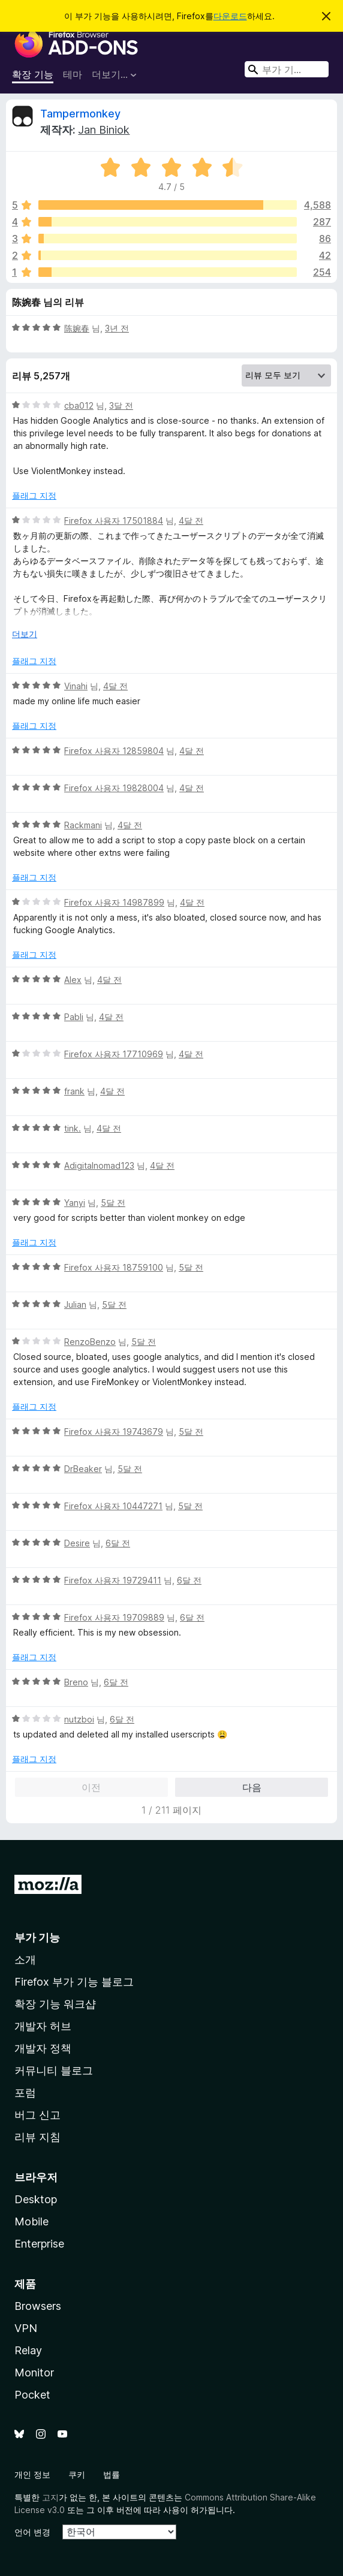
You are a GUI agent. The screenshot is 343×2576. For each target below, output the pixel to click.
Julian (75, 1304)
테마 (72, 74)
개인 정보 (32, 2474)
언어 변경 (32, 2532)
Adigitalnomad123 (99, 1165)
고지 (50, 2497)
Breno (76, 1682)
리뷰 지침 (37, 2137)
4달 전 (191, 520)
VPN (25, 2328)
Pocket (32, 2394)
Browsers (37, 2306)
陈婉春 (76, 328)
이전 (91, 1787)
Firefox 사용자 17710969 (113, 1054)
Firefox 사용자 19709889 (114, 1617)
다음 (251, 1787)
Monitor (34, 2372)
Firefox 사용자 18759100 (113, 1267)
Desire (77, 1543)
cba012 (79, 405)
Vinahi (76, 686)
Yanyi (74, 1202)
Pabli (73, 1017)
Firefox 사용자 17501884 (113, 520)
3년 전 (117, 328)
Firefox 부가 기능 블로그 (74, 1981)
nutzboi (79, 1719)
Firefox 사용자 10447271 (113, 1506)
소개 (25, 1959)
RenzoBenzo (90, 1342)
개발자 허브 (42, 2026)
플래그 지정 (34, 495)
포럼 (25, 2092)
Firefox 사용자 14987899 (114, 902)
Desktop (35, 2199)
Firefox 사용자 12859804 (114, 751)
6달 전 (118, 1543)
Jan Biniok (104, 129)
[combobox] (287, 69)
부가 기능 (37, 1937)
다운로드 (230, 16)
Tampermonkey (80, 113)
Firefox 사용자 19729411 (112, 1580)
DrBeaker (83, 1469)
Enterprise (39, 2243)
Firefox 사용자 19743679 (113, 1431)
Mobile (31, 2221)
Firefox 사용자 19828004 (114, 788)
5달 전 (113, 1202)
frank (74, 1091)
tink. (72, 1128)
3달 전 (121, 405)
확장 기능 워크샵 (55, 2004)
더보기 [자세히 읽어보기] (24, 634)
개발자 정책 (42, 2048)
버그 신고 (37, 2115)
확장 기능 (32, 74)
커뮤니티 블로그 (53, 2070)
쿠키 (76, 2474)
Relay (28, 2350)
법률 (111, 2474)
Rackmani (83, 825)
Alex (73, 980)
